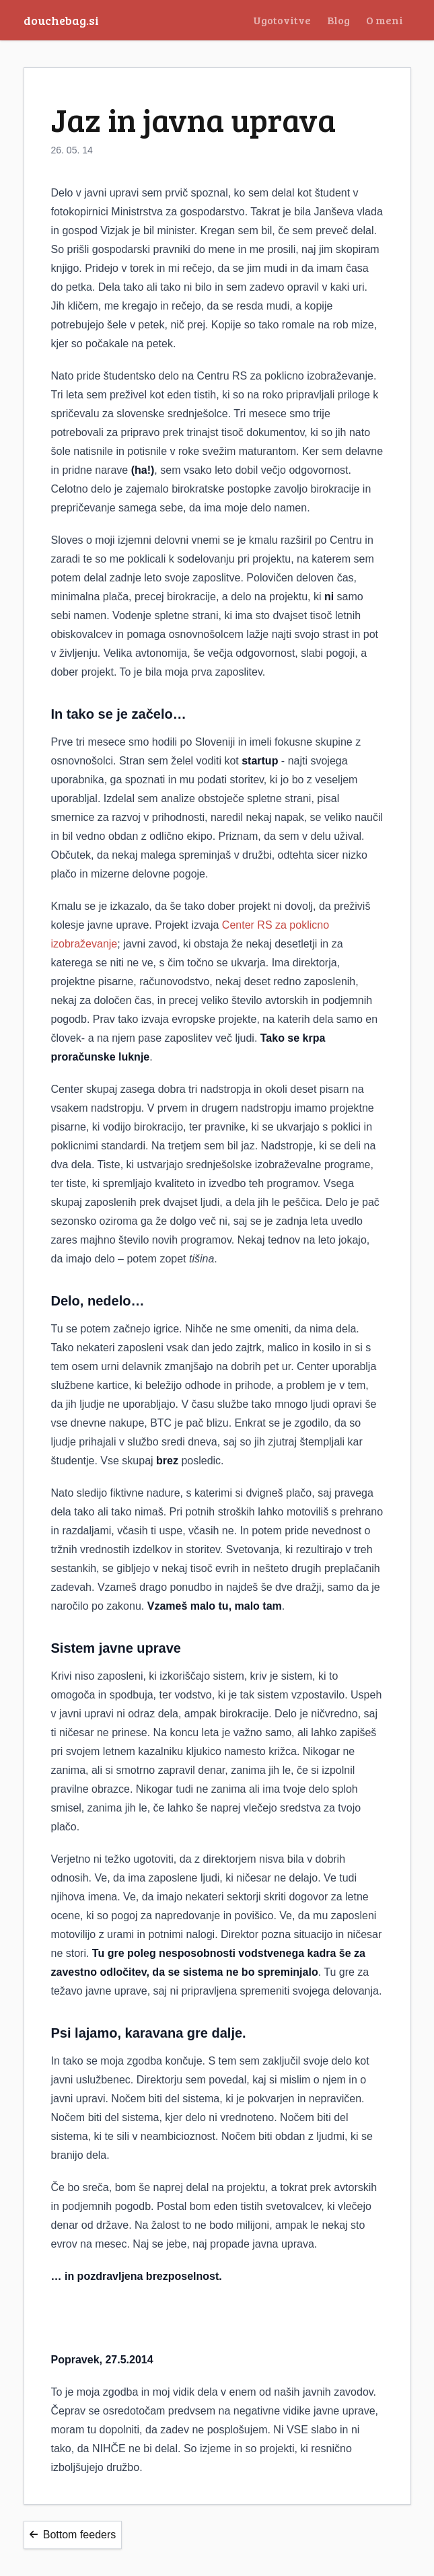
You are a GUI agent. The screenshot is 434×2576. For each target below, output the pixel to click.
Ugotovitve (282, 20)
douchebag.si (61, 20)
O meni (384, 20)
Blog (338, 20)
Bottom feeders (73, 2534)
